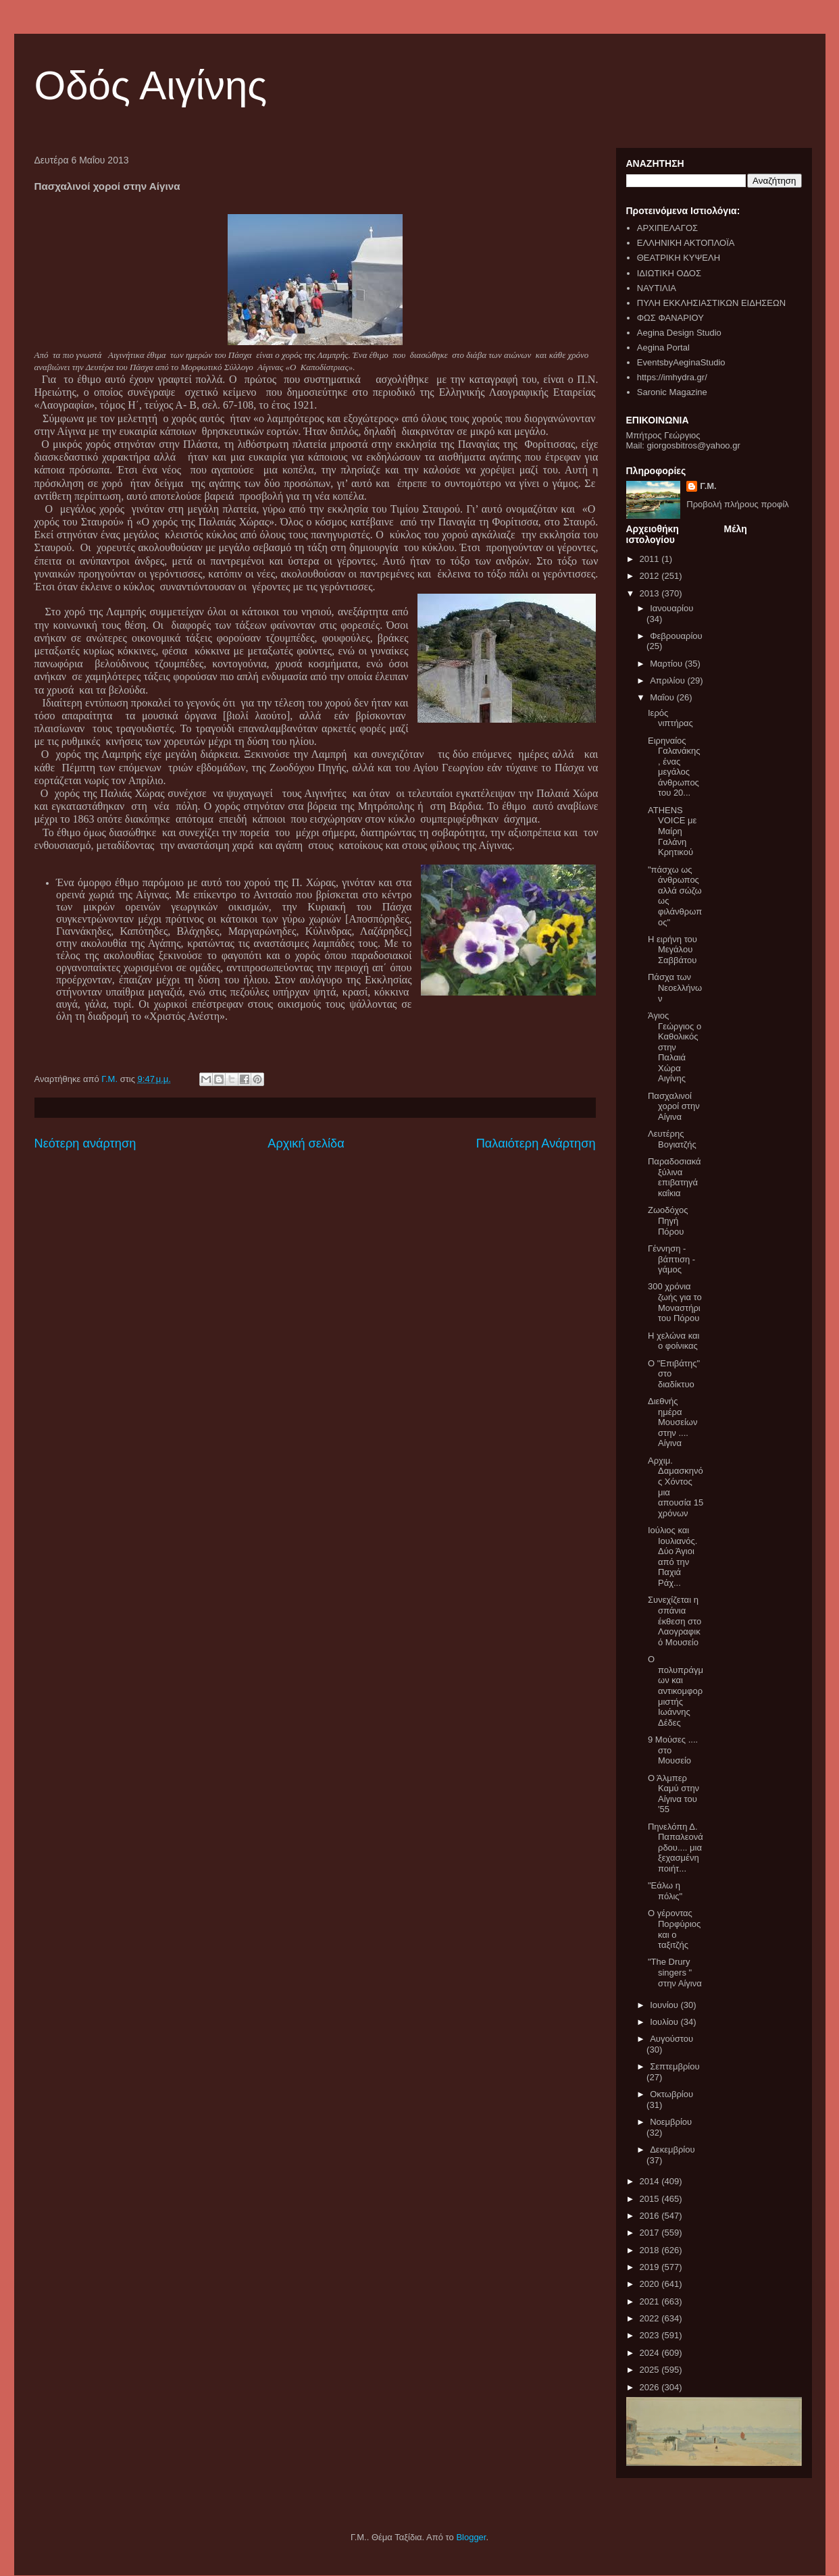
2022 (651, 2318)
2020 (651, 2284)
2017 (651, 2232)
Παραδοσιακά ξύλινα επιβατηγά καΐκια (674, 1177)
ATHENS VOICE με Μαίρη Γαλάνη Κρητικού (672, 831)
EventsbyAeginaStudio (681, 362)
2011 (651, 559)
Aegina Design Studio (679, 333)
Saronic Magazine (672, 392)
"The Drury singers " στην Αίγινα (675, 1972)
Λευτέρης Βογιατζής (672, 1139)
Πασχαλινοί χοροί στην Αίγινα (674, 1106)
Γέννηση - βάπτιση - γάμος (671, 1258)
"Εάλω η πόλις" (665, 1890)
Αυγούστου (671, 2039)
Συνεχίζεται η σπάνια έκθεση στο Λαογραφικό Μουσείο (674, 1621)
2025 (651, 2370)
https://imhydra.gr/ (672, 377)
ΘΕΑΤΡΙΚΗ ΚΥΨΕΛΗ (678, 258)
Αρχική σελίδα (306, 1143)
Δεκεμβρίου (672, 2149)
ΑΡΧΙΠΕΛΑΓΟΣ (667, 228)
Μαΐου (663, 697)
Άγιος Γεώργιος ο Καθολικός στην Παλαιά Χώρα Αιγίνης (674, 1047)
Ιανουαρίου (671, 608)
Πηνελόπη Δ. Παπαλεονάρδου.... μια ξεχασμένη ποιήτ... (675, 1848)
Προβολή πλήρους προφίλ (737, 504)
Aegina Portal (663, 347)
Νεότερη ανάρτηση (85, 1143)
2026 (651, 2387)
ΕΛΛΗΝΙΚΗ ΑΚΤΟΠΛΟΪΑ (686, 243)
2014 (651, 2181)
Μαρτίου (667, 664)
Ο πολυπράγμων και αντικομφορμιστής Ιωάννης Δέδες (675, 1691)
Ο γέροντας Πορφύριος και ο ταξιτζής (674, 1929)
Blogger (471, 2537)
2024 (651, 2353)
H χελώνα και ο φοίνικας (673, 1341)
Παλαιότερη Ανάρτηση (536, 1143)
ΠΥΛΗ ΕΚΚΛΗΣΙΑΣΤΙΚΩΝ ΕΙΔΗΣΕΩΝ (711, 303)
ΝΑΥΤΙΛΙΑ (656, 288)
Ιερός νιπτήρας (670, 718)
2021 (651, 2301)
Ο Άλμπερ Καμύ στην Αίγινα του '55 (673, 1794)
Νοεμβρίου (671, 2122)
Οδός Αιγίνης (151, 85)
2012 (651, 576)
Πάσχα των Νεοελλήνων (675, 987)
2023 (651, 2335)
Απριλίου (668, 680)
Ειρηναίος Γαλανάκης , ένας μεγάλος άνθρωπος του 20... (674, 767)
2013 (651, 593)
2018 (651, 2250)
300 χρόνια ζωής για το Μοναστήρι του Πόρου (675, 1302)
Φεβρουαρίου (676, 636)
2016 (651, 2216)
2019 (651, 2267)
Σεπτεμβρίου (674, 2066)
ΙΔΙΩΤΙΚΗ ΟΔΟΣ (669, 273)
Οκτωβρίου (671, 2094)
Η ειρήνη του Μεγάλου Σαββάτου (672, 949)
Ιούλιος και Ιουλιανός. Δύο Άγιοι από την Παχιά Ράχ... (672, 1556)
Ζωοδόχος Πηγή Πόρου (668, 1220)
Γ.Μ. (708, 486)
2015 (651, 2199)
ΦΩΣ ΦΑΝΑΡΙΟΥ (670, 318)
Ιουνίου (665, 2005)
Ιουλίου (665, 2022)
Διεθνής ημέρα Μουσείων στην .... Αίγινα (673, 1422)
